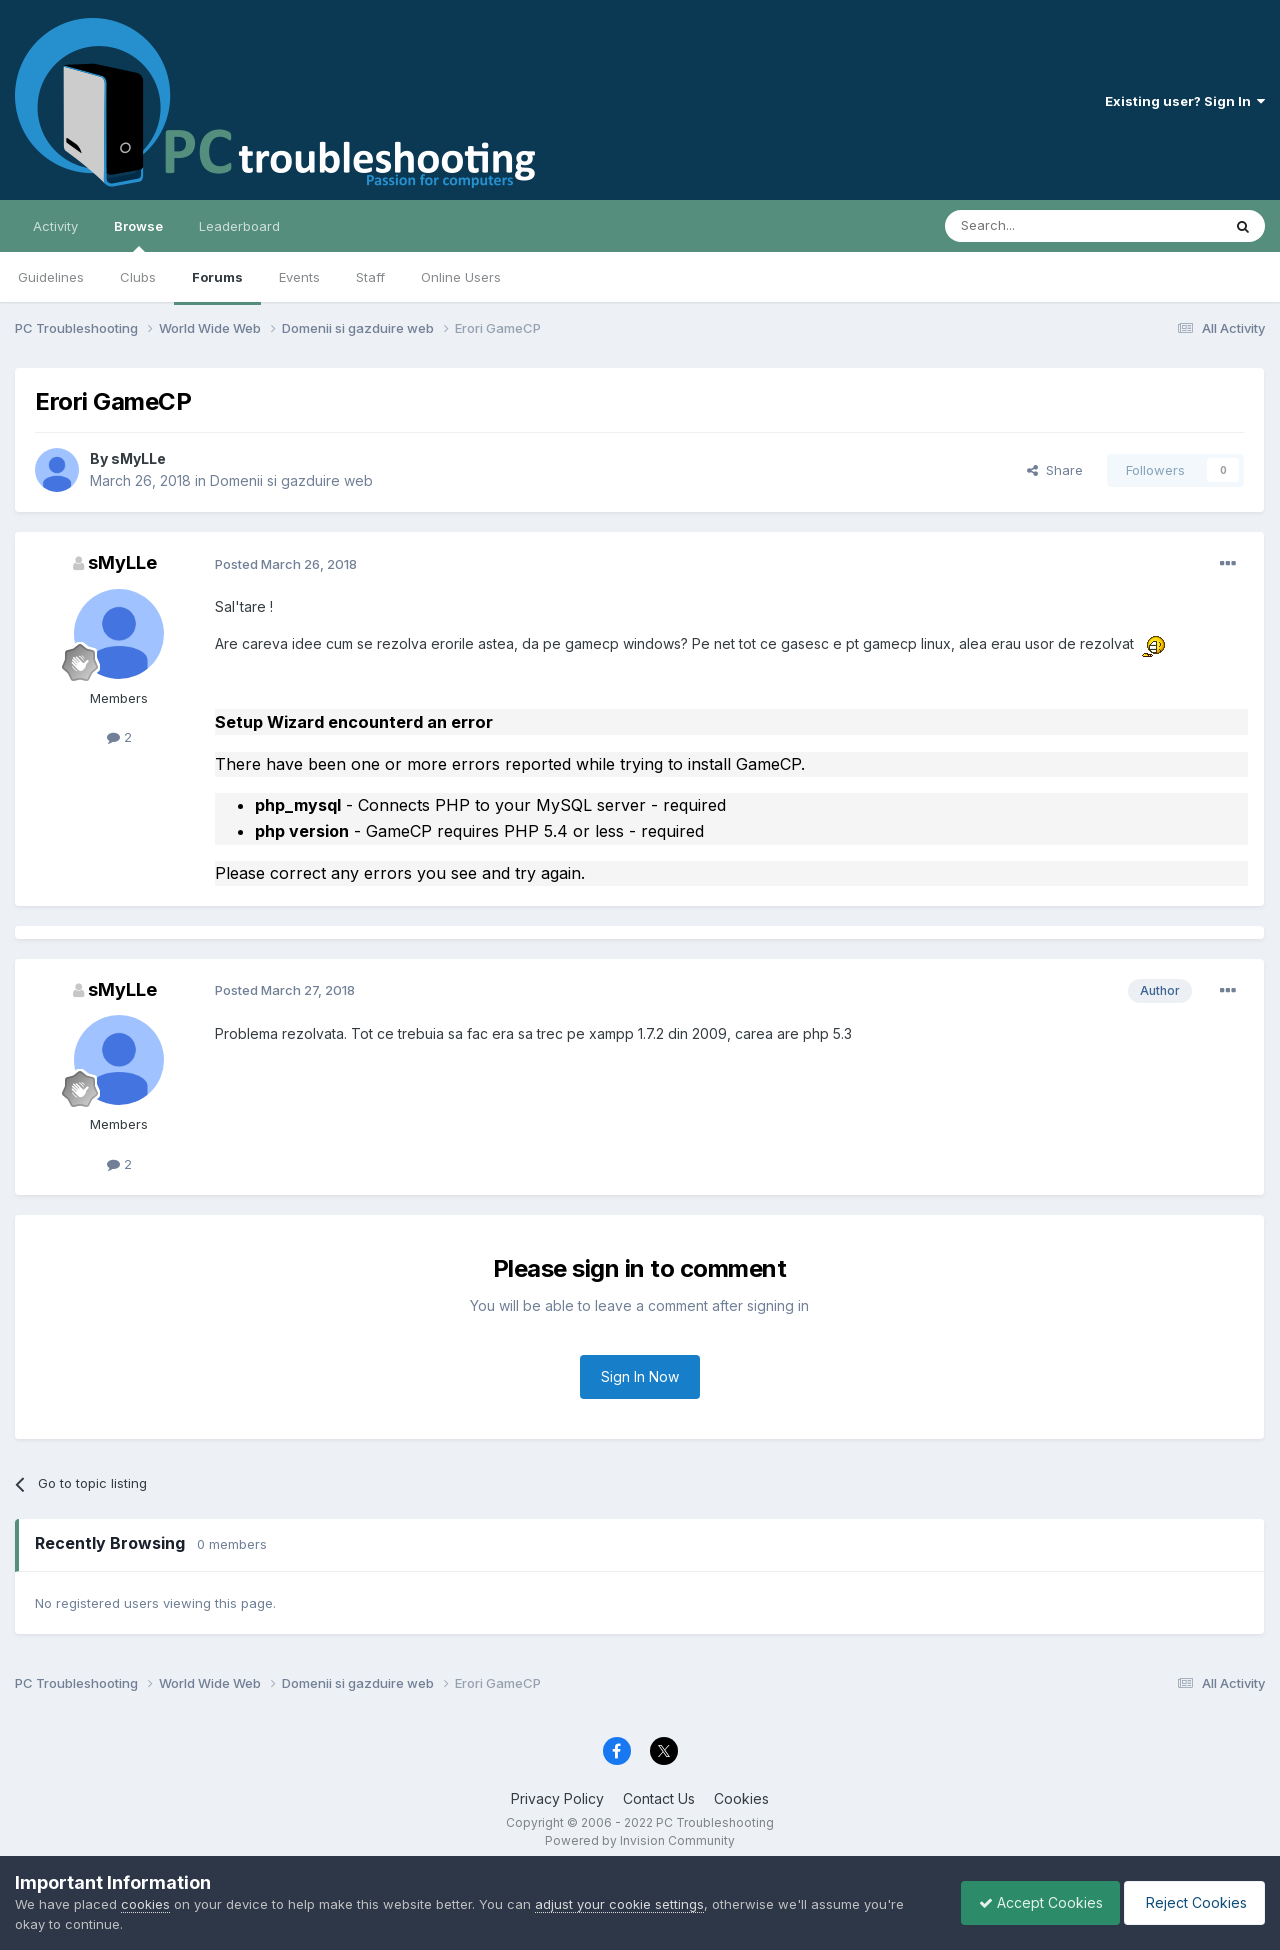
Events (299, 277)
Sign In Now (640, 1376)
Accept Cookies (1031, 1902)
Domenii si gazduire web (291, 480)
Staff (370, 277)
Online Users (461, 277)
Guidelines (51, 277)
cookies (145, 1904)
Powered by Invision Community (640, 1840)
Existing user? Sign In (1185, 101)
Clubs (138, 277)
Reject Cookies (1191, 1902)
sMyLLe (138, 458)
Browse (138, 235)
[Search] (1032, 226)
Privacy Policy (557, 1798)
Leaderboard (239, 226)
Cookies (741, 1798)
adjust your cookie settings (619, 1904)
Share (1055, 470)
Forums (217, 277)
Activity (55, 226)
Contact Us (659, 1798)
